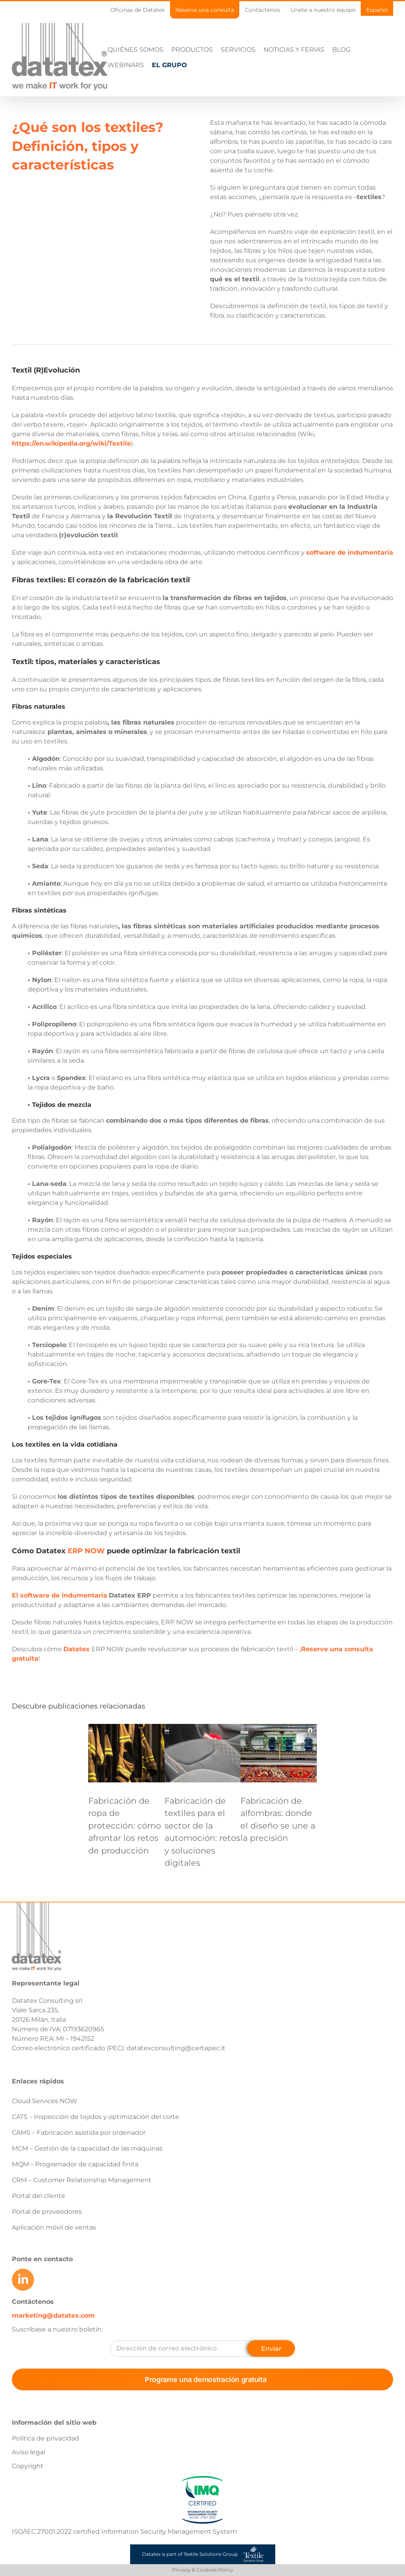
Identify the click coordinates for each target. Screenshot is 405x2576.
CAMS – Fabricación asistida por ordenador (79, 2163)
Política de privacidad (45, 2469)
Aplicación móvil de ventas (54, 2258)
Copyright (28, 2497)
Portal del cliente (38, 2226)
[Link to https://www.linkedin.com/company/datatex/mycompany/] (23, 2310)
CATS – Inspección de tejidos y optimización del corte (95, 2147)
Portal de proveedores (47, 2242)
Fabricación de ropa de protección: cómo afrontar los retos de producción (124, 1856)
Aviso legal (28, 2483)
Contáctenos (33, 2332)
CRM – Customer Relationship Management (81, 2211)
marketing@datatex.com (53, 2346)
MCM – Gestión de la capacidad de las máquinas (87, 2179)
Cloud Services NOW (44, 2132)
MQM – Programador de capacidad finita (75, 2195)
